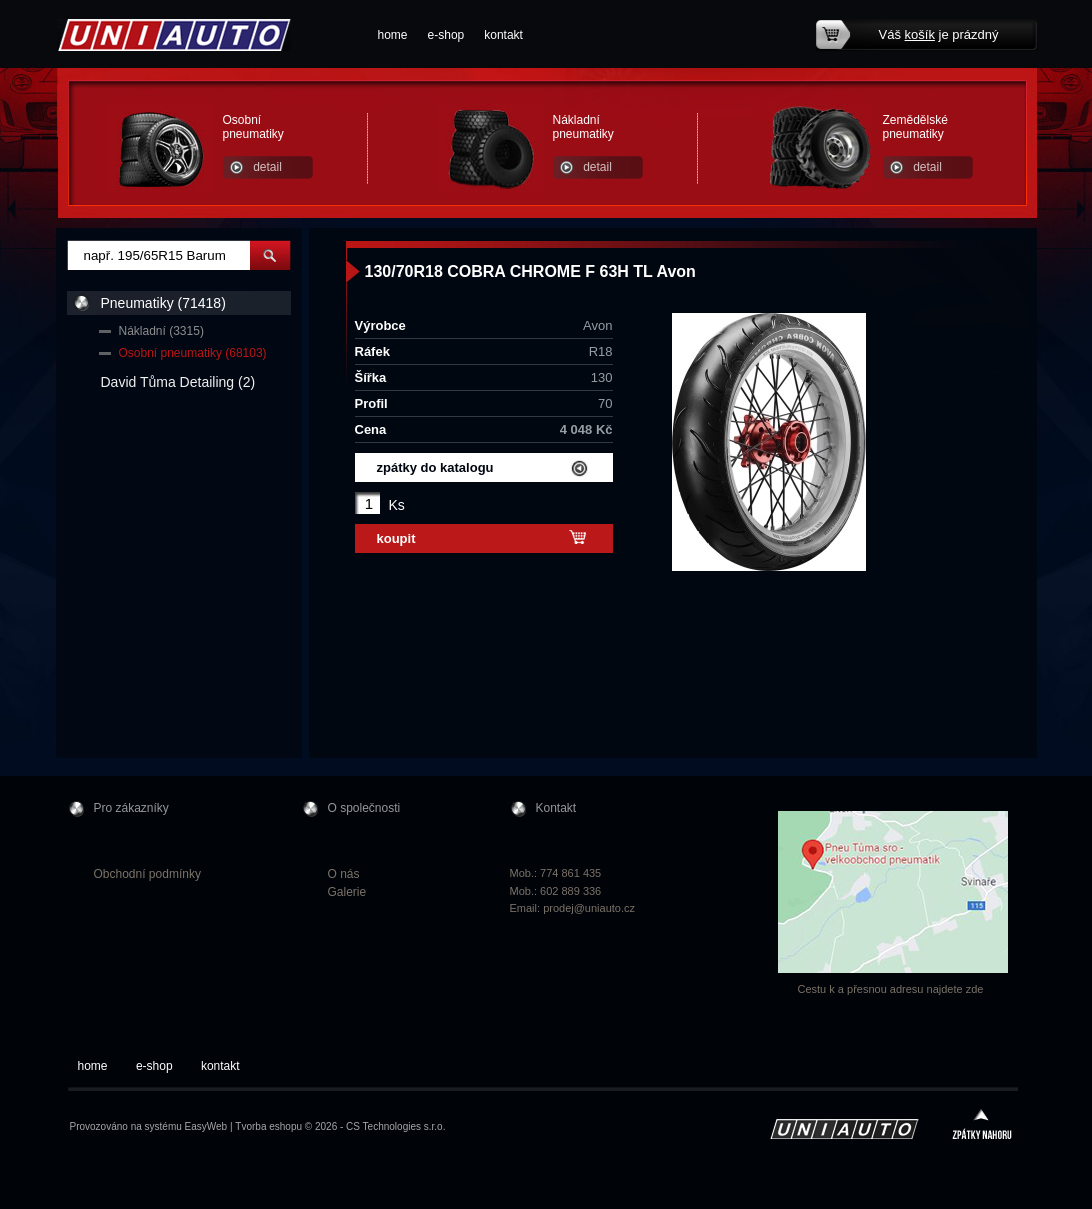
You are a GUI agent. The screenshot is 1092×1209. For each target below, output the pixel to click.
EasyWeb (206, 1126)
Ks (397, 505)
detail (267, 167)
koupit (396, 538)
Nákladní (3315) (161, 331)
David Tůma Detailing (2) (178, 382)
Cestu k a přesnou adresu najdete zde (891, 989)
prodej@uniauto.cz (589, 908)
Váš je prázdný (939, 34)
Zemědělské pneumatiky (915, 127)
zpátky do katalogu (435, 467)
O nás (344, 874)
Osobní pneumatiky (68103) (193, 353)
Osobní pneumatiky (253, 127)
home (393, 35)
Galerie (347, 892)
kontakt (503, 35)
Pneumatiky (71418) (163, 303)
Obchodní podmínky (147, 874)
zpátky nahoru (982, 1126)
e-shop (446, 35)
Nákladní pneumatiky (583, 127)
